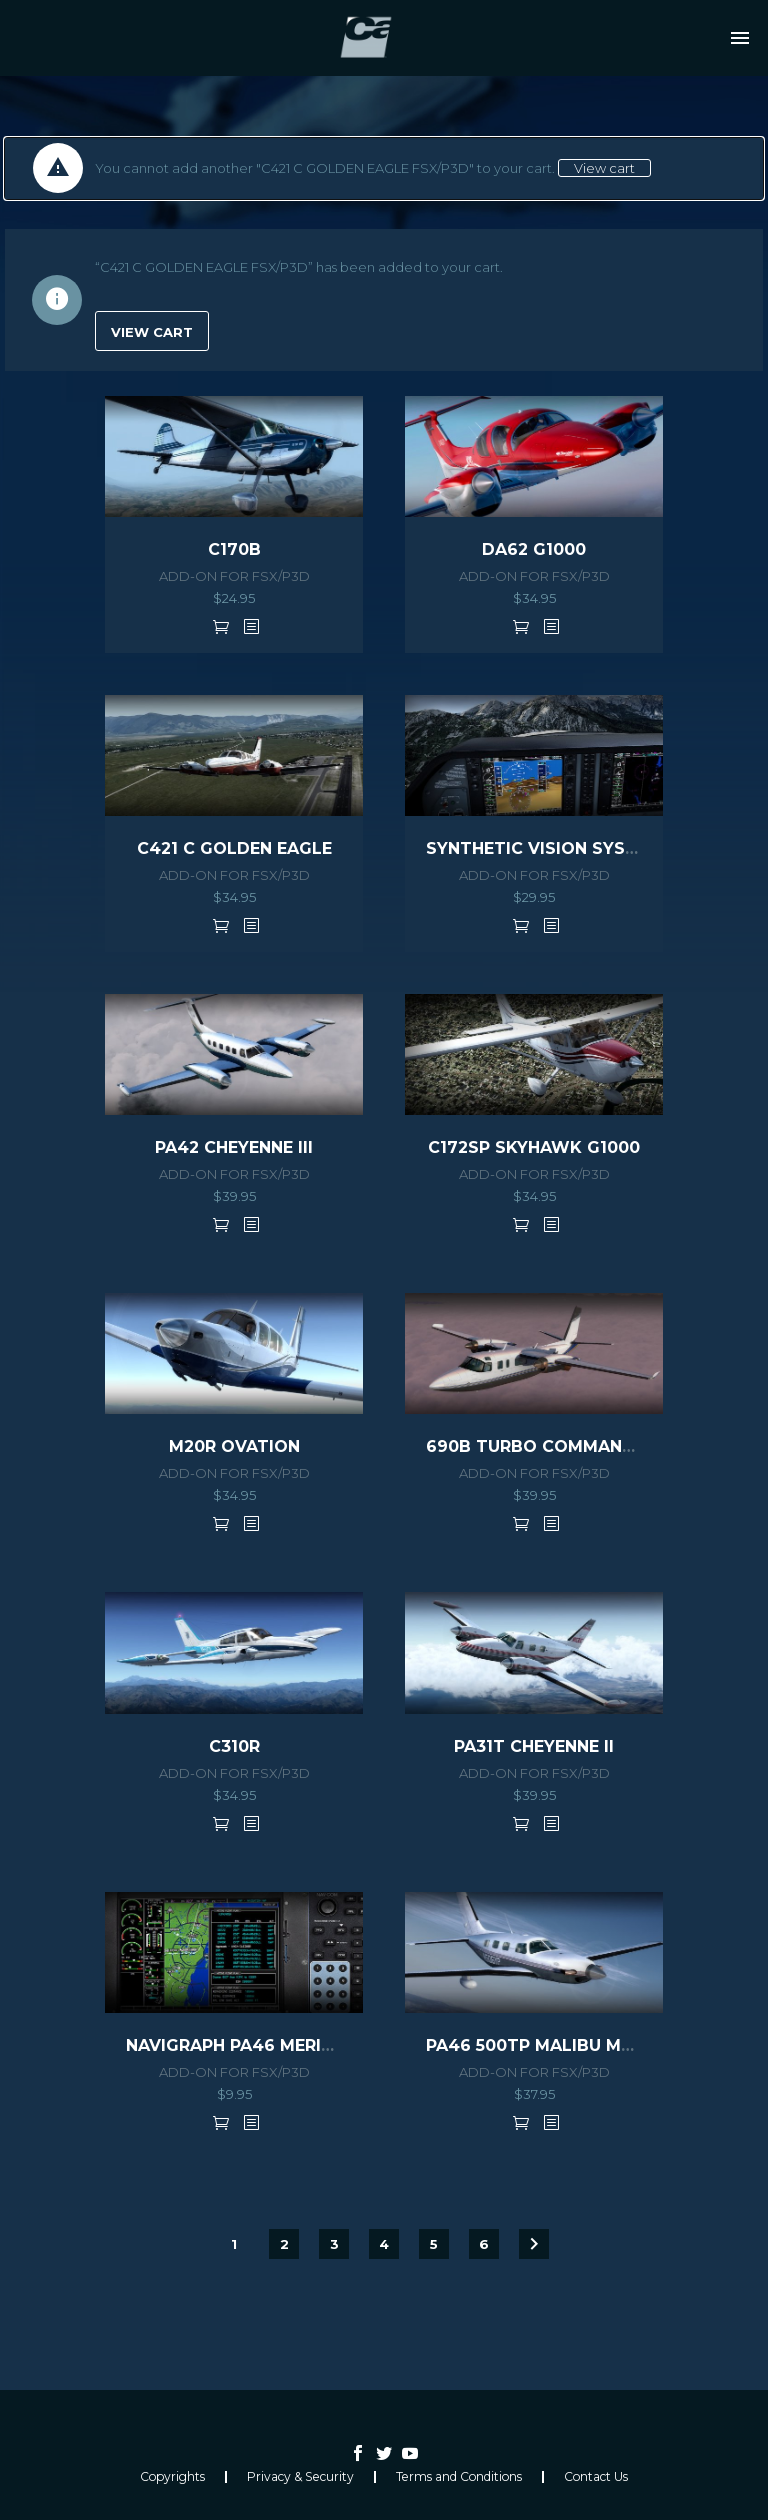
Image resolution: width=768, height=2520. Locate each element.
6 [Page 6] (484, 2244)
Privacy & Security (300, 2477)
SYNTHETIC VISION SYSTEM (544, 848)
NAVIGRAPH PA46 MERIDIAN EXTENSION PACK (321, 2045)
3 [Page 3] (334, 2244)
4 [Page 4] (384, 2244)
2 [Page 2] (284, 2244)
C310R (234, 1746)
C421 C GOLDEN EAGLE (234, 848)
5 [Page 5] (434, 2244)
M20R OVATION (234, 1446)
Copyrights (172, 2477)
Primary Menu (740, 38)
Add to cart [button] (221, 626)
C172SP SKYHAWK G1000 (534, 1147)
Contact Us (596, 2477)
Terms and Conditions (459, 2477)
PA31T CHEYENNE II (534, 1746)
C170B (234, 549)
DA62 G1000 (534, 549)
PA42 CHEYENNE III (234, 1147)
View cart (604, 168)
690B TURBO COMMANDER (541, 1446)
